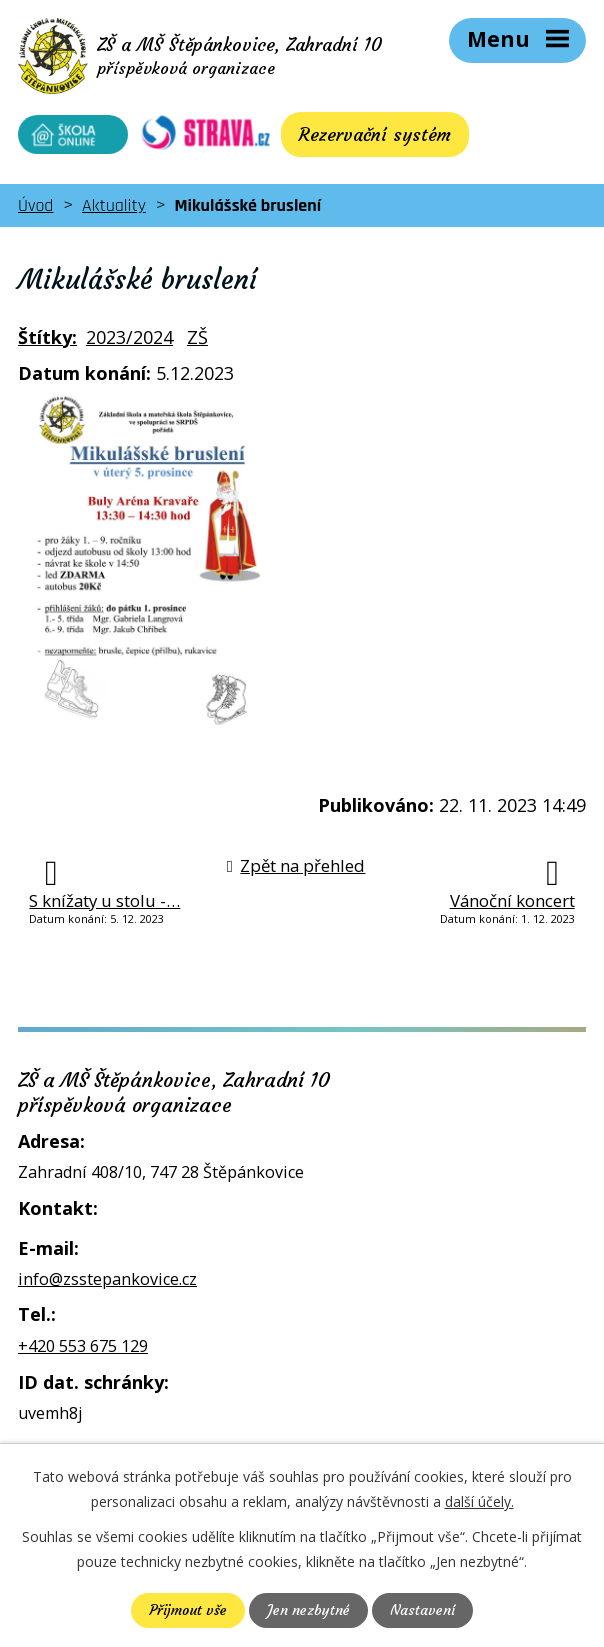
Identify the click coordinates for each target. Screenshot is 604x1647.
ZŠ (197, 337)
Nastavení (422, 1610)
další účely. (479, 1501)
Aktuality (114, 205)
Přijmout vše (188, 1610)
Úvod (35, 205)
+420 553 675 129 (83, 1346)
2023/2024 (129, 337)
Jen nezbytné (308, 1610)
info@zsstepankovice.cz (107, 1279)
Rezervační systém (375, 134)
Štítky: (47, 337)
